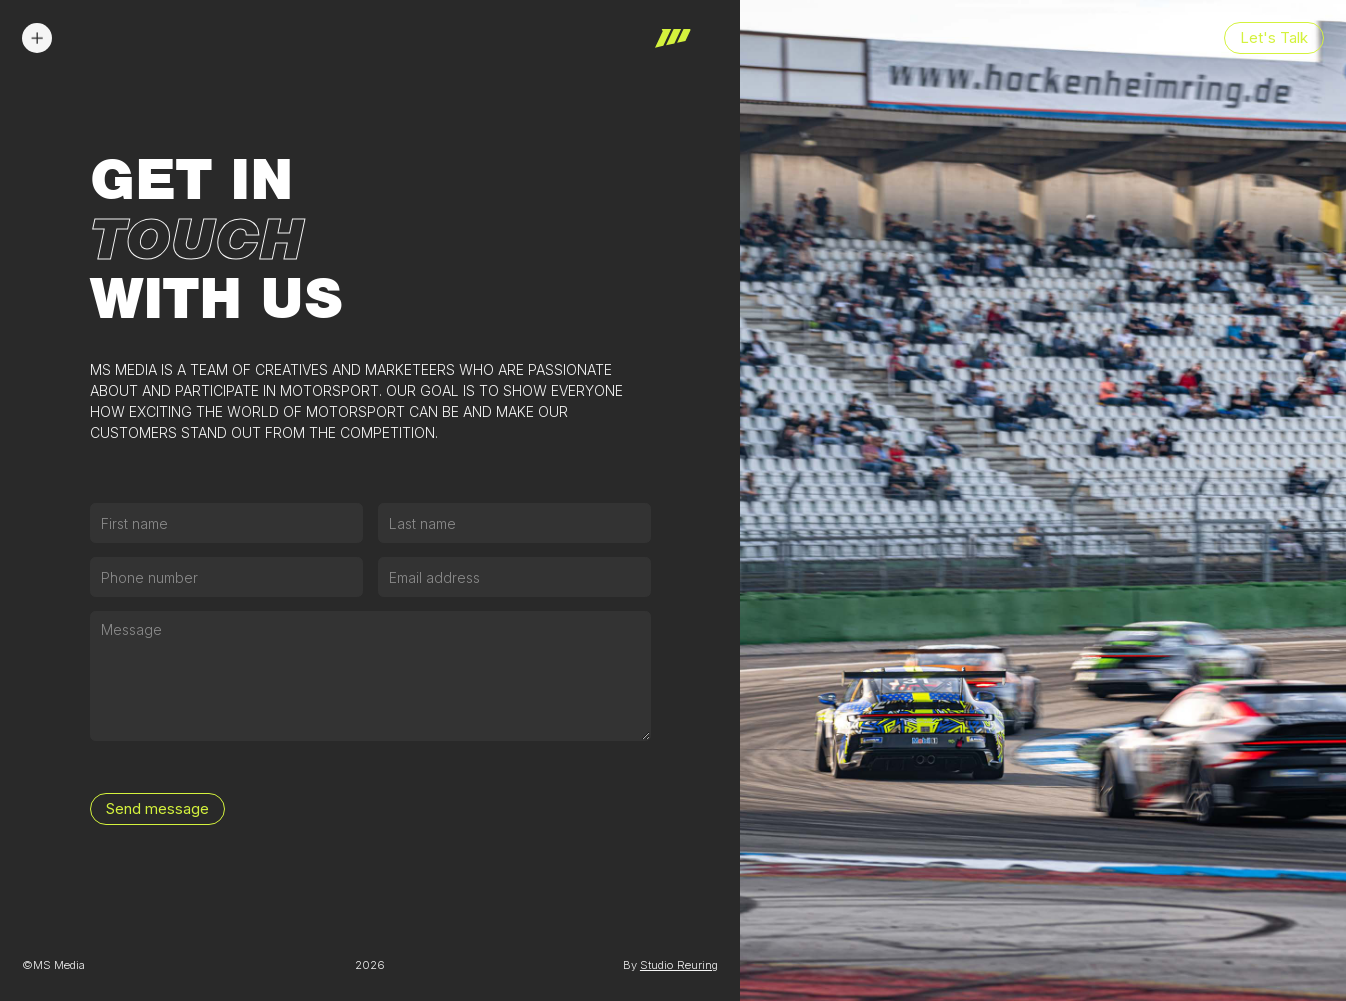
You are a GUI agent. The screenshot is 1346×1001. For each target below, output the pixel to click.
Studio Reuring (679, 965)
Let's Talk (1274, 38)
